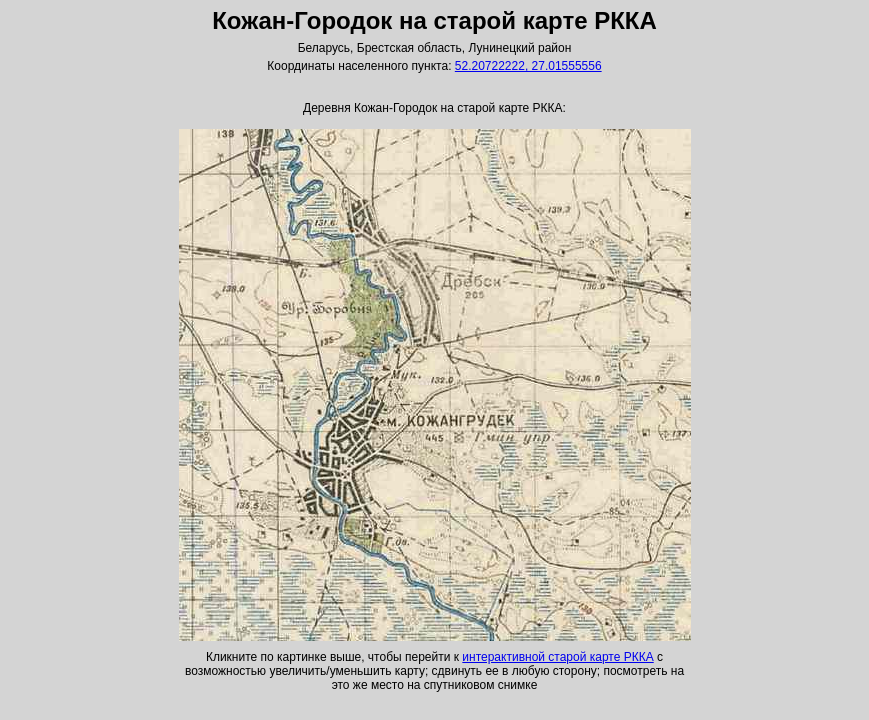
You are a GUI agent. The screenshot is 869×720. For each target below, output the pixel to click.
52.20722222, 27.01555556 (528, 66)
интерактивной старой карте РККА (557, 657)
